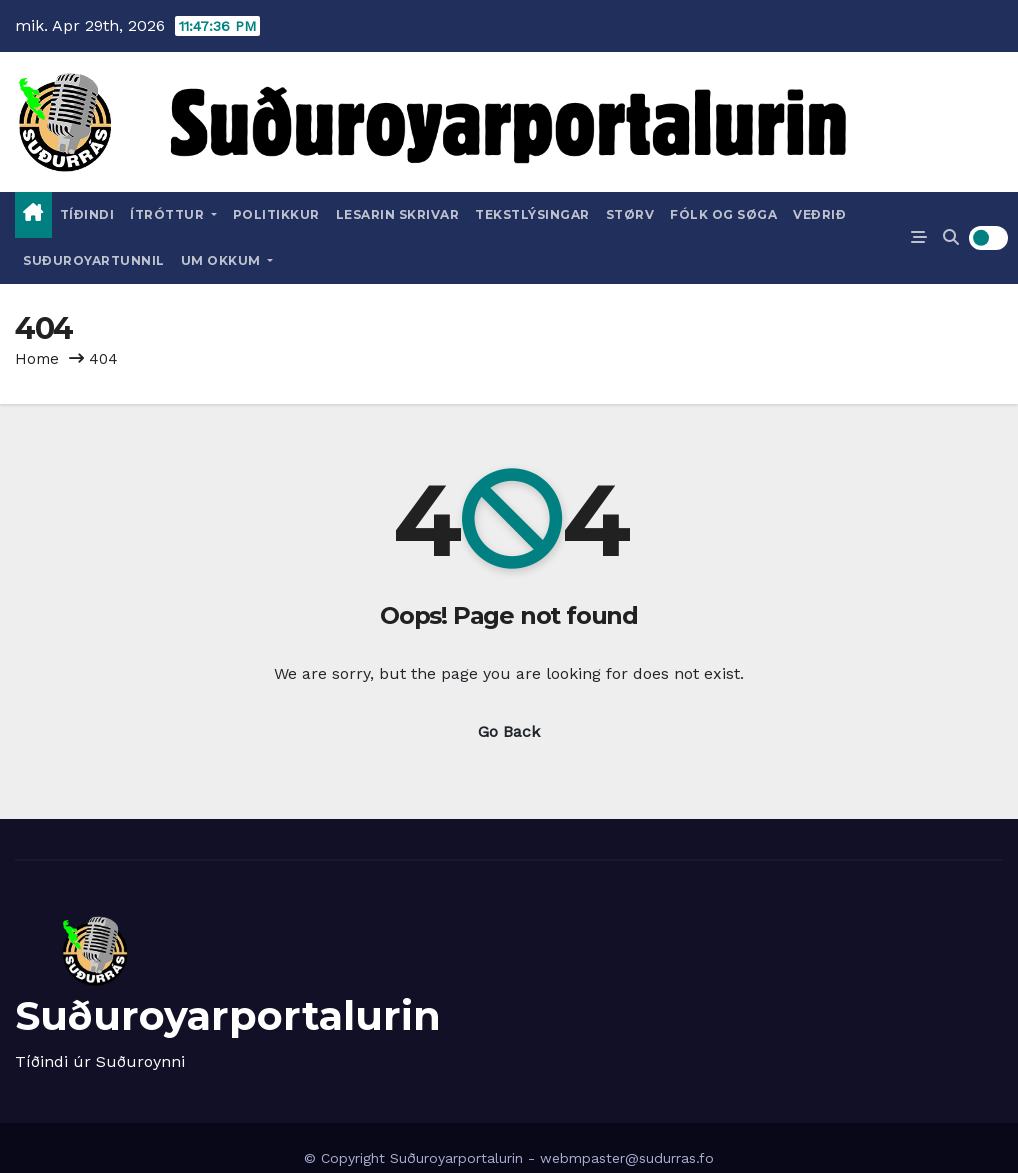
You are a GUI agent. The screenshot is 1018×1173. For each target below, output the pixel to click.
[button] (951, 237)
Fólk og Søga (723, 214)
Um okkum (227, 260)
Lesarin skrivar (398, 214)
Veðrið (819, 214)
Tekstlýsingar (532, 214)
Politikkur (276, 214)
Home (37, 359)
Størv (630, 214)
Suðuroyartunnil (94, 260)
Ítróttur (173, 214)
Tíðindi (87, 214)
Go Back (509, 731)
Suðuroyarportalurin (228, 1015)
